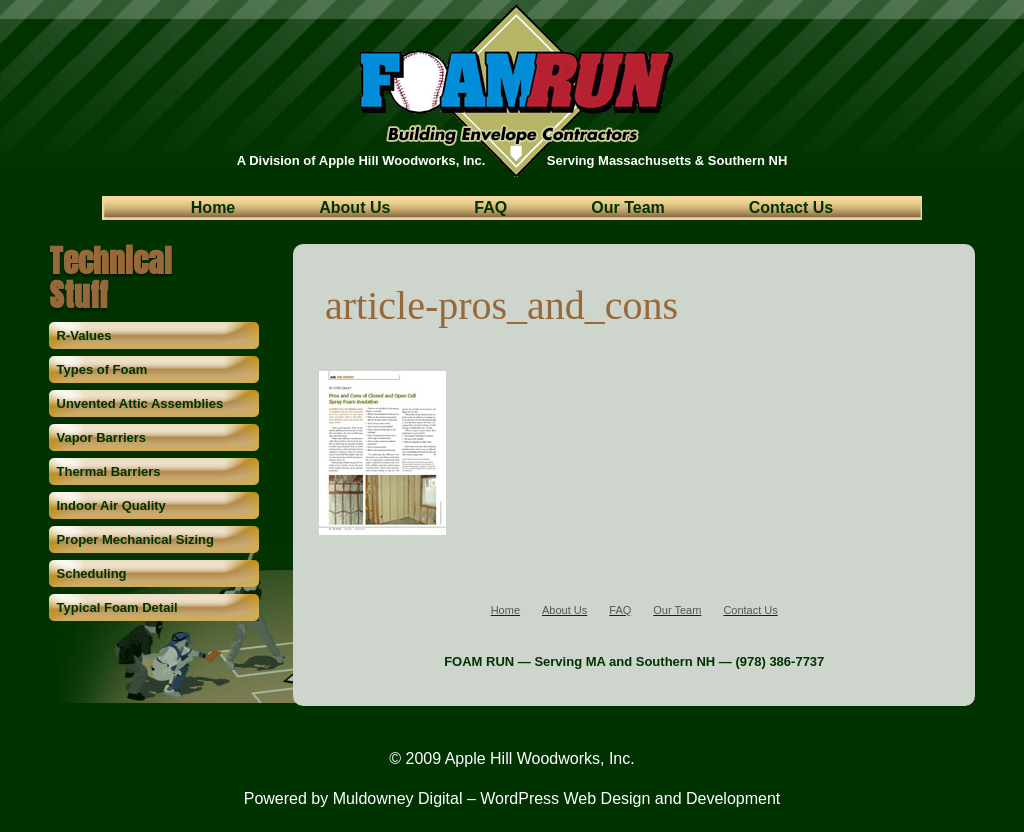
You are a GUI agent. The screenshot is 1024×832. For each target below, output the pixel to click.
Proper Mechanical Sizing (136, 539)
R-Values (84, 335)
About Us (354, 208)
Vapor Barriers (102, 437)
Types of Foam (102, 369)
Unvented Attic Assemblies (140, 403)
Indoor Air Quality (111, 505)
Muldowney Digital (398, 798)
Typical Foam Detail (117, 607)
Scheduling (92, 573)
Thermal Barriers (109, 471)
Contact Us (791, 208)
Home (213, 208)
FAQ (490, 208)
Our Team (628, 208)
